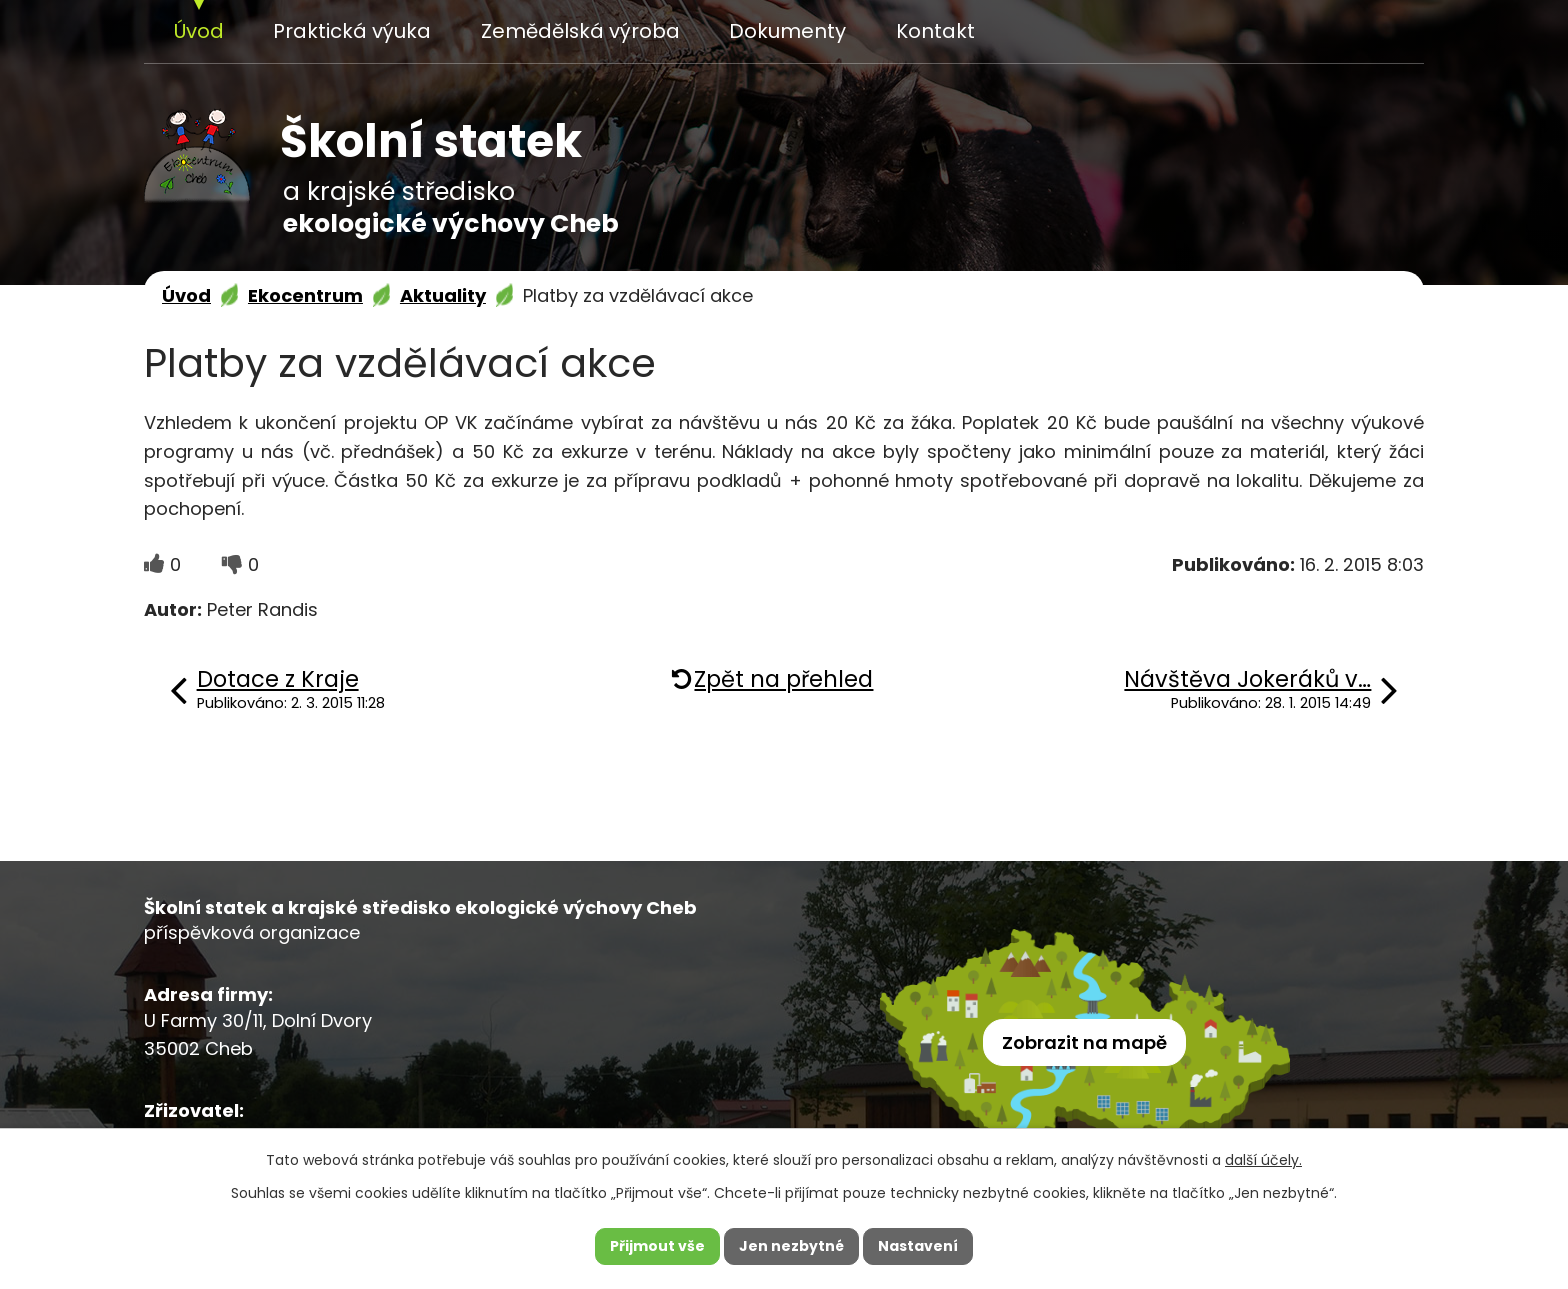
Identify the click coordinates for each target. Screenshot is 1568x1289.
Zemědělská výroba (580, 31)
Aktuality (443, 295)
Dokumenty (787, 31)
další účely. (1263, 1160)
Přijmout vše (657, 1246)
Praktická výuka (352, 31)
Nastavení (918, 1246)
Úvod (199, 31)
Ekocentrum (305, 295)
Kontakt (935, 31)
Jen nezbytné (791, 1246)
